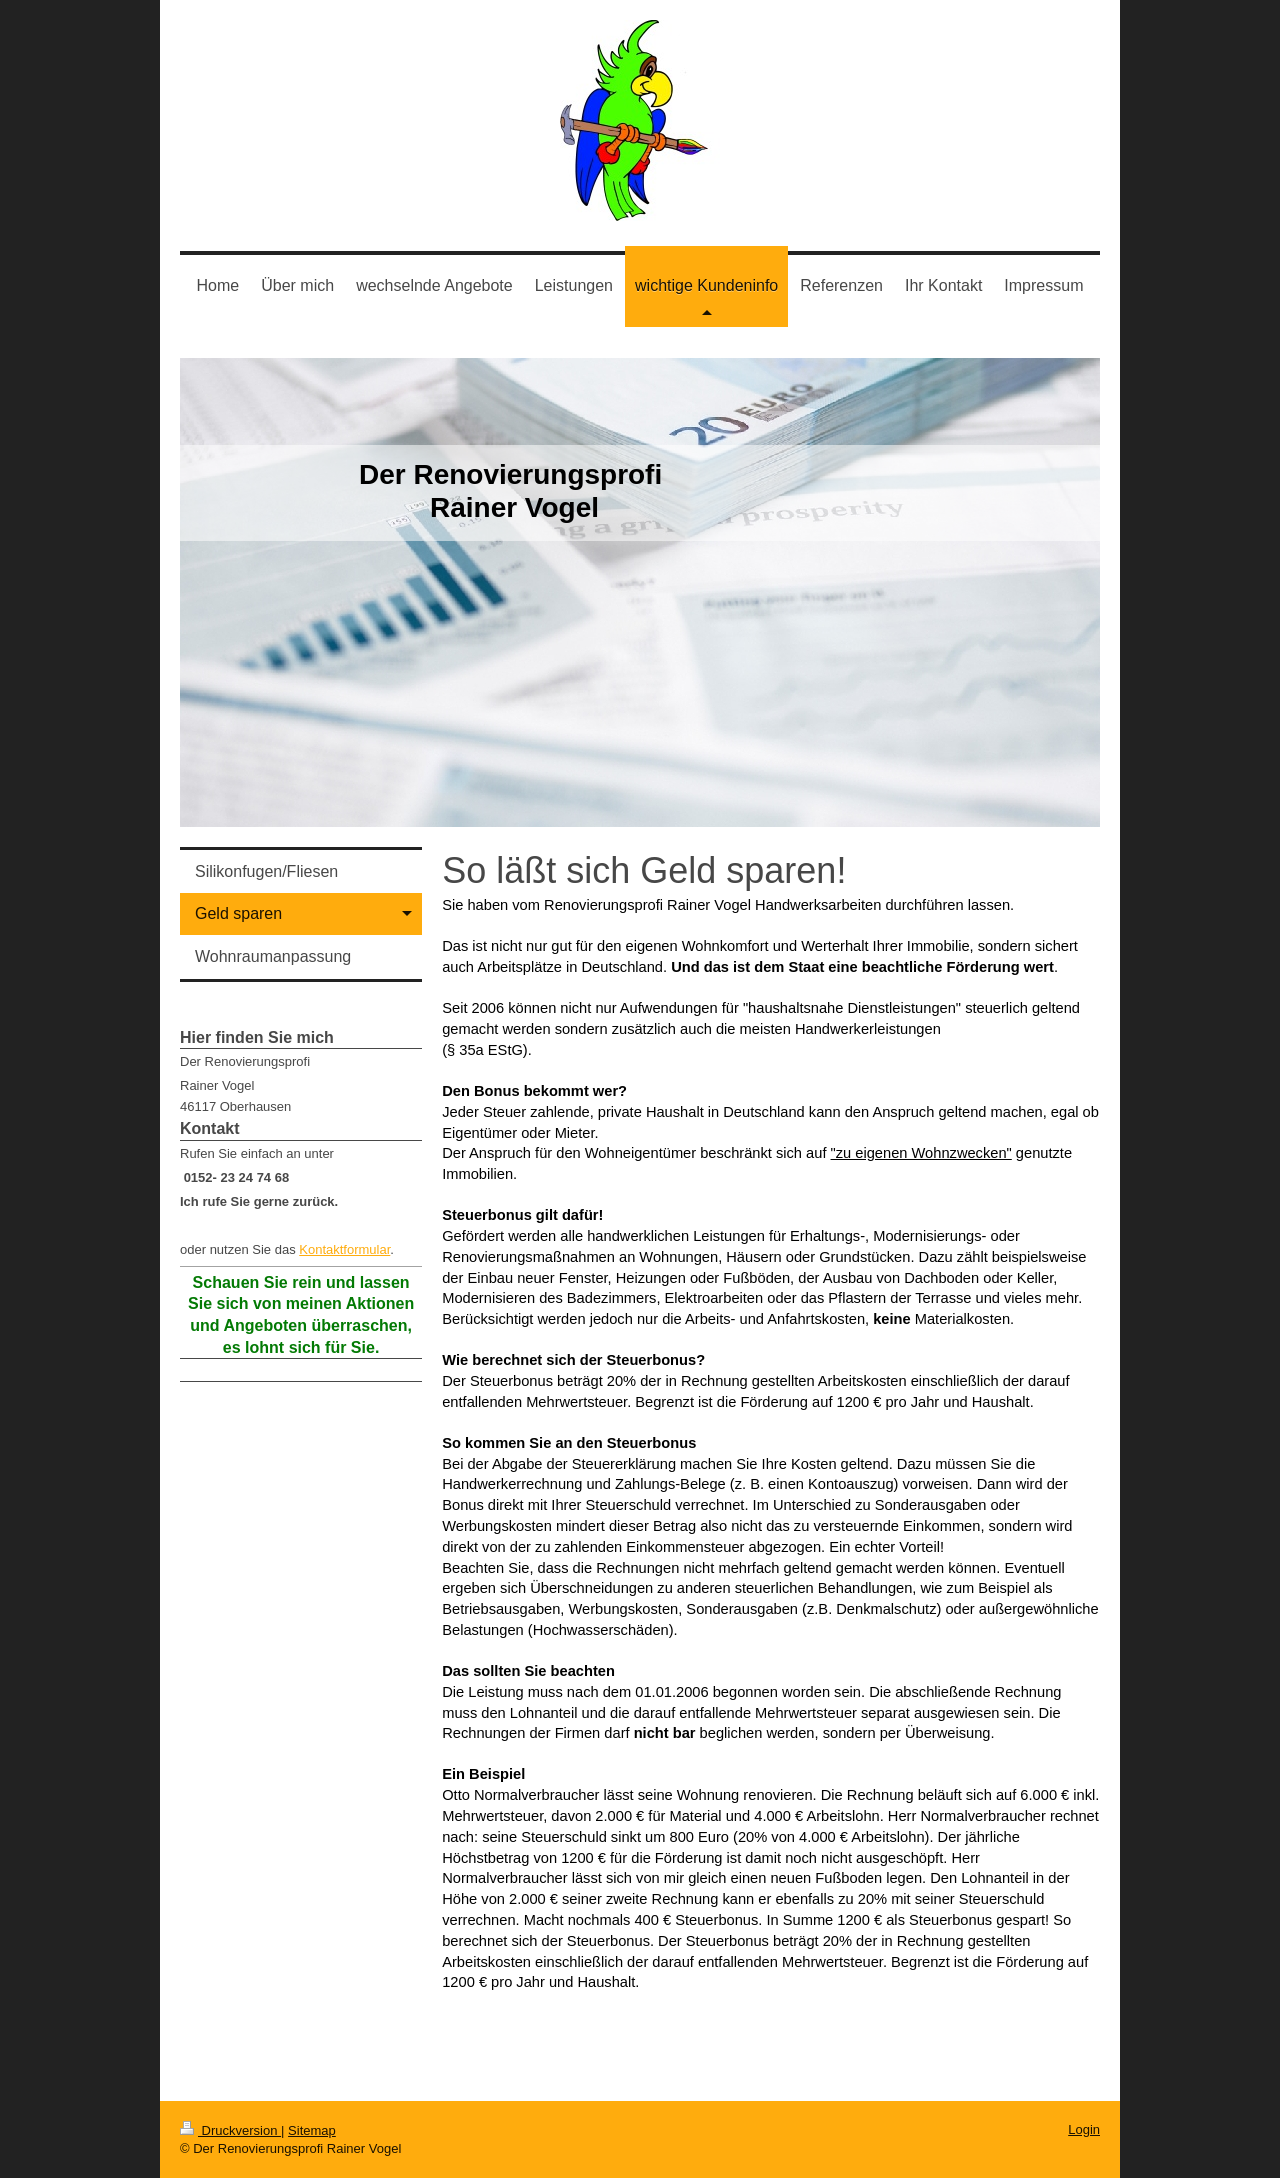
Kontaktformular (344, 1249)
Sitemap (312, 2130)
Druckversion (230, 2130)
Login (1084, 2129)
